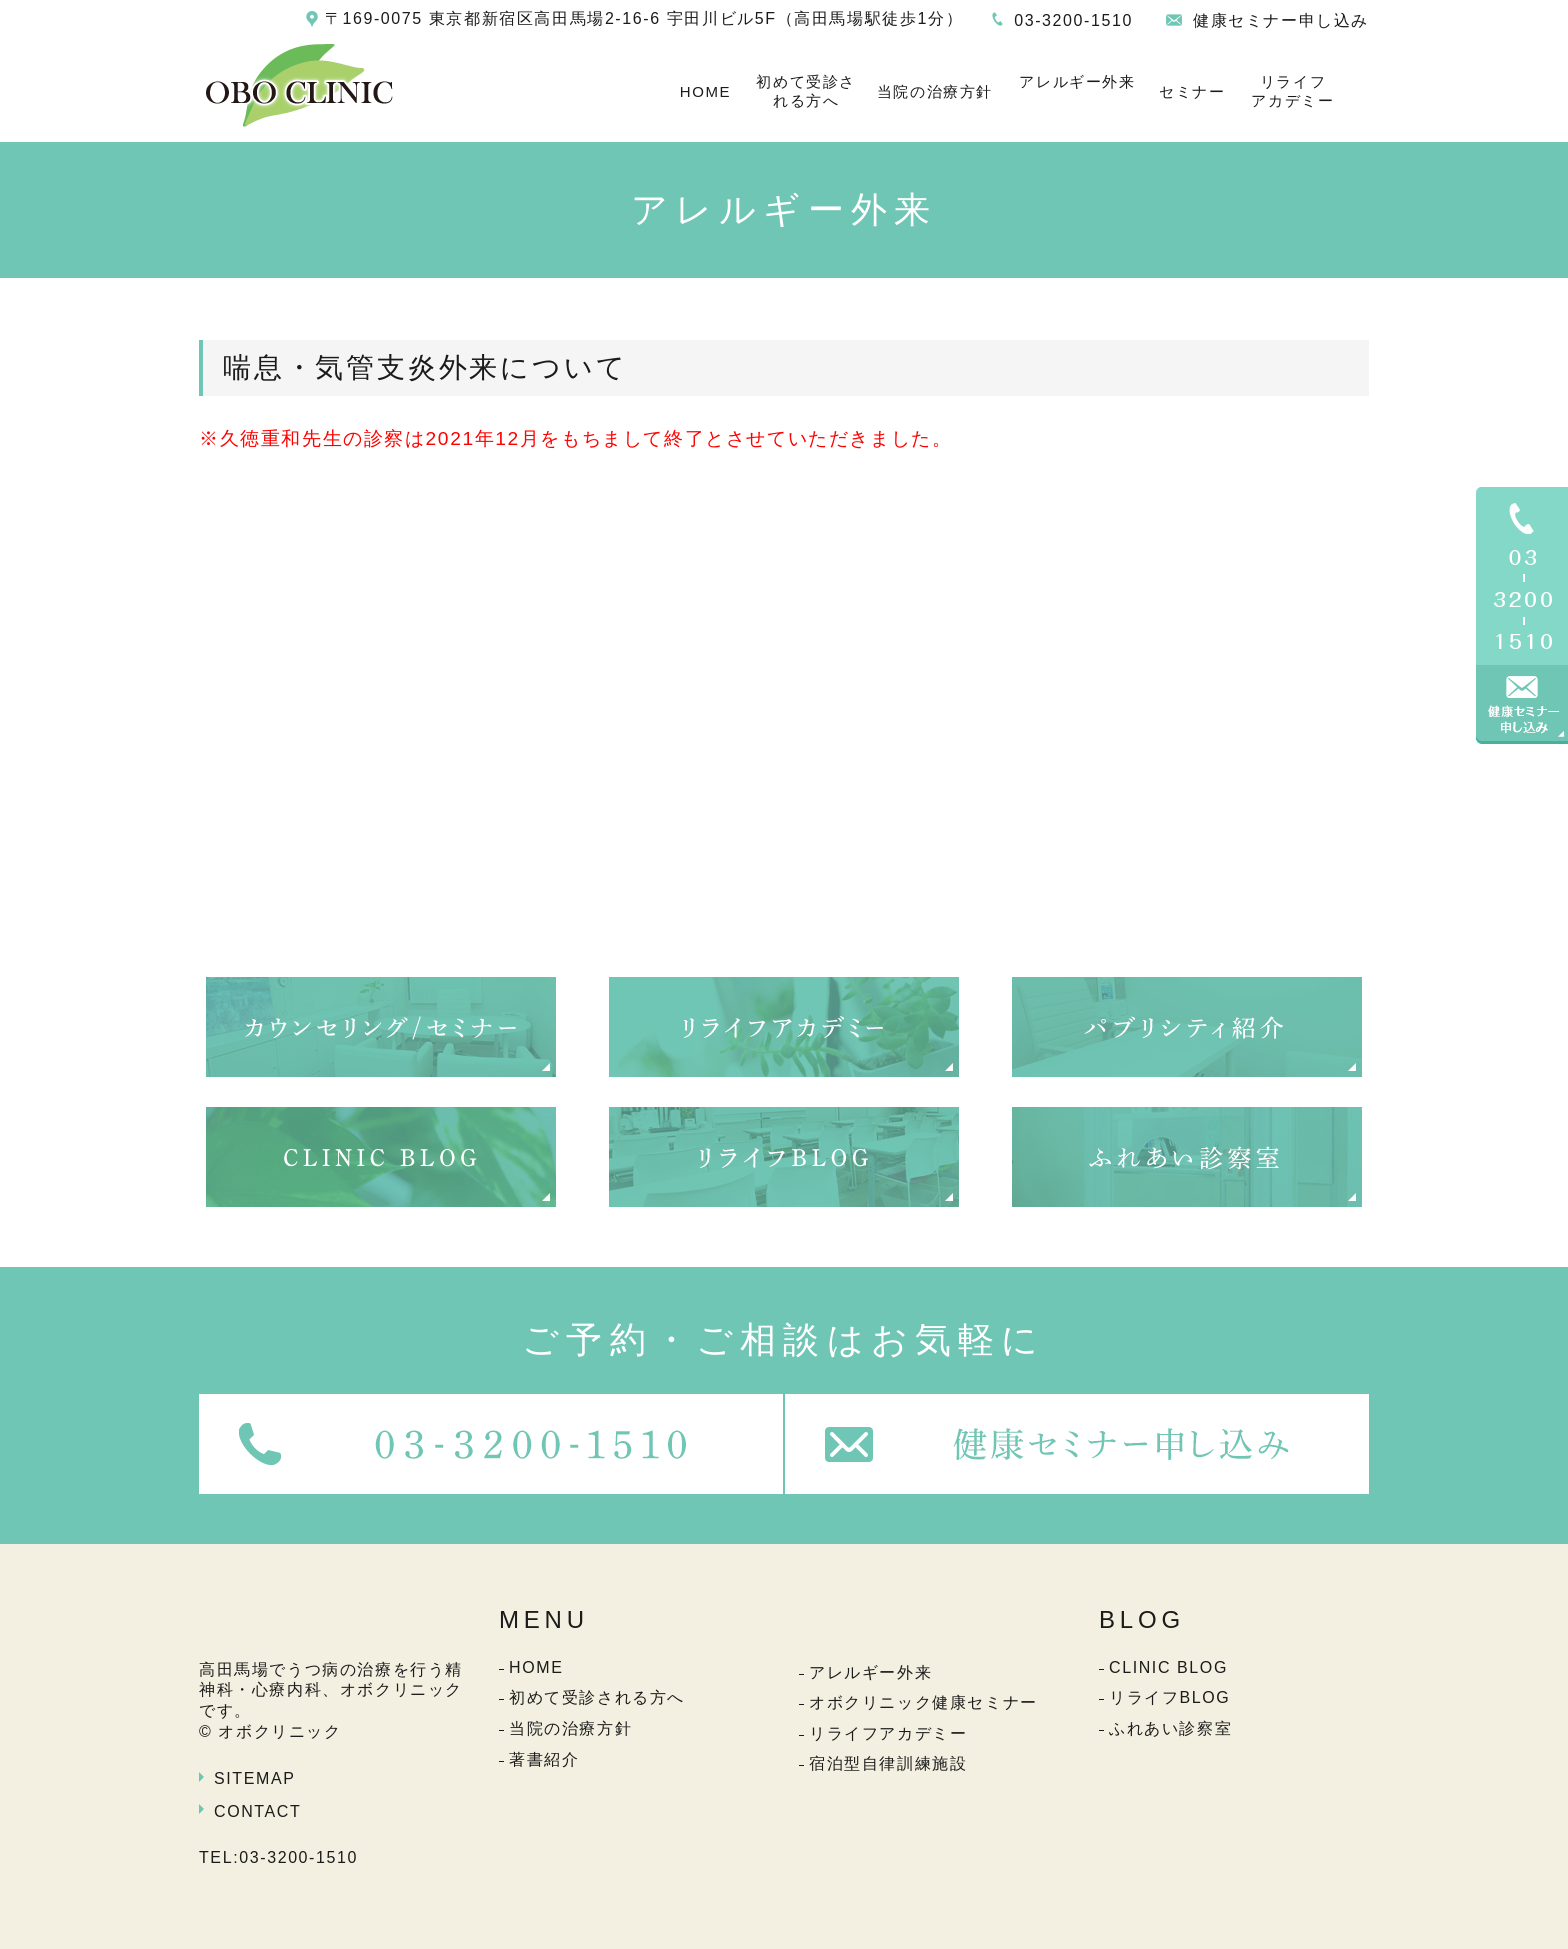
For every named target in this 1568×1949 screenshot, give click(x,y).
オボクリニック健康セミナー (923, 1702)
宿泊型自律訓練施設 (888, 1763)
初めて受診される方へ (806, 91)
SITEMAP (254, 1778)
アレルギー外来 (1077, 81)
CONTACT (257, 1811)
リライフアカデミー (1292, 91)
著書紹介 (544, 1759)
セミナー (1192, 91)
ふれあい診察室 (1170, 1728)
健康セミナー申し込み (1281, 20)
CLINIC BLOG (1168, 1667)
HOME (705, 91)
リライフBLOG (1169, 1697)
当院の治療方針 (935, 91)
